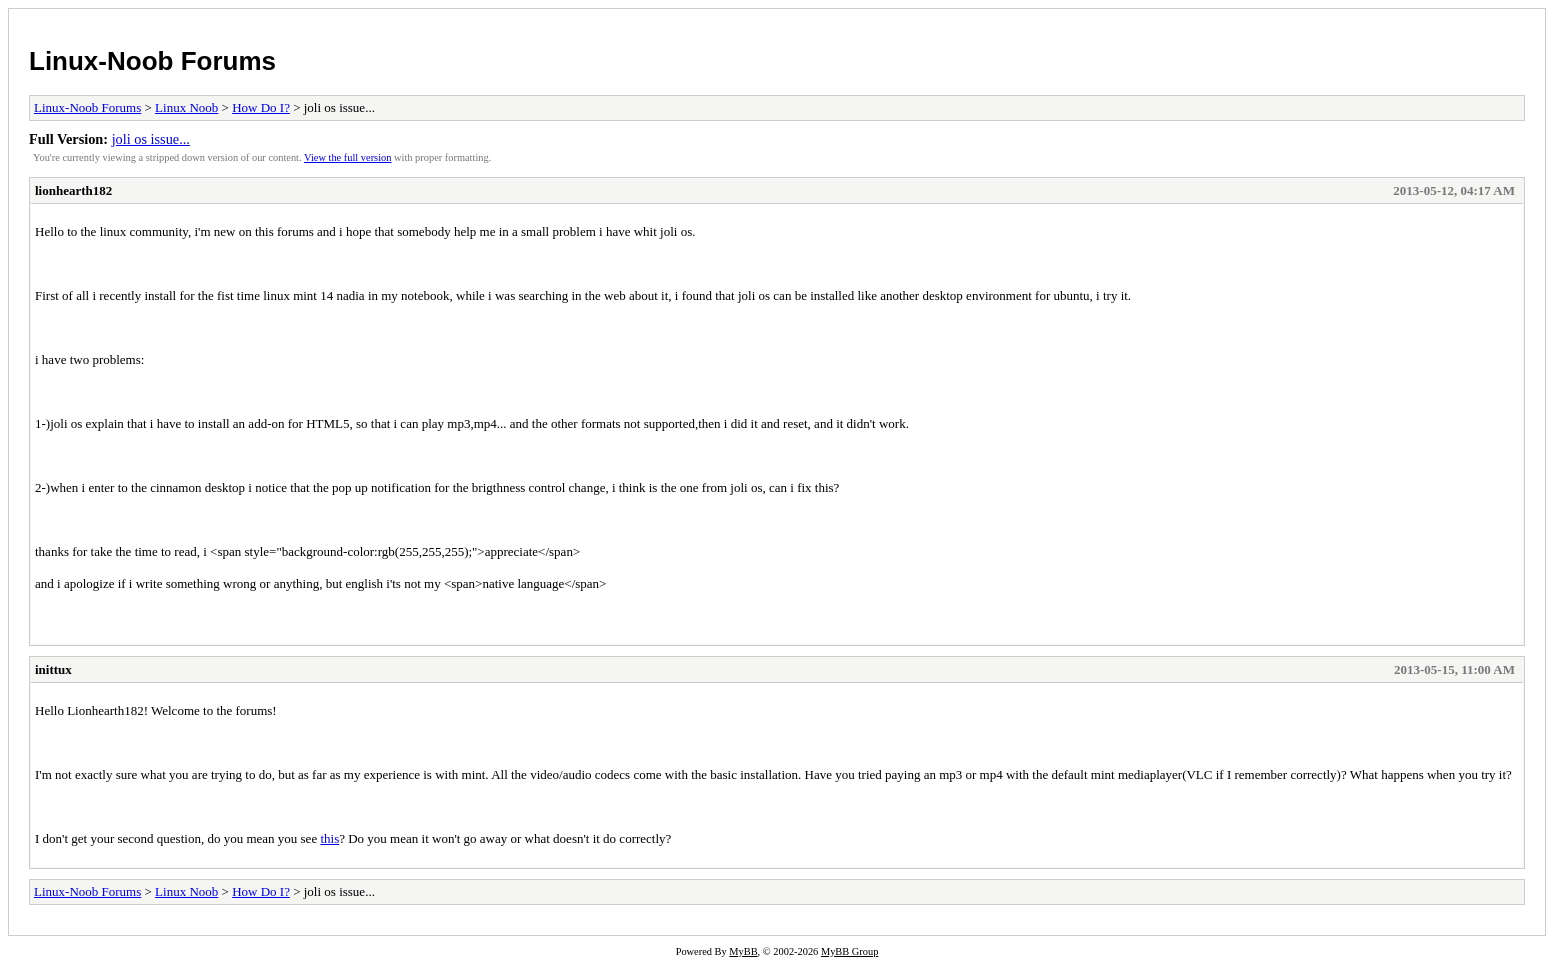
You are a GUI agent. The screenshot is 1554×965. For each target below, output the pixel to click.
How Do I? (261, 107)
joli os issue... (151, 139)
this (329, 838)
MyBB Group (849, 951)
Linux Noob (186, 107)
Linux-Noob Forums (152, 61)
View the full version (347, 157)
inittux (53, 669)
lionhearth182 (73, 190)
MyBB (743, 951)
